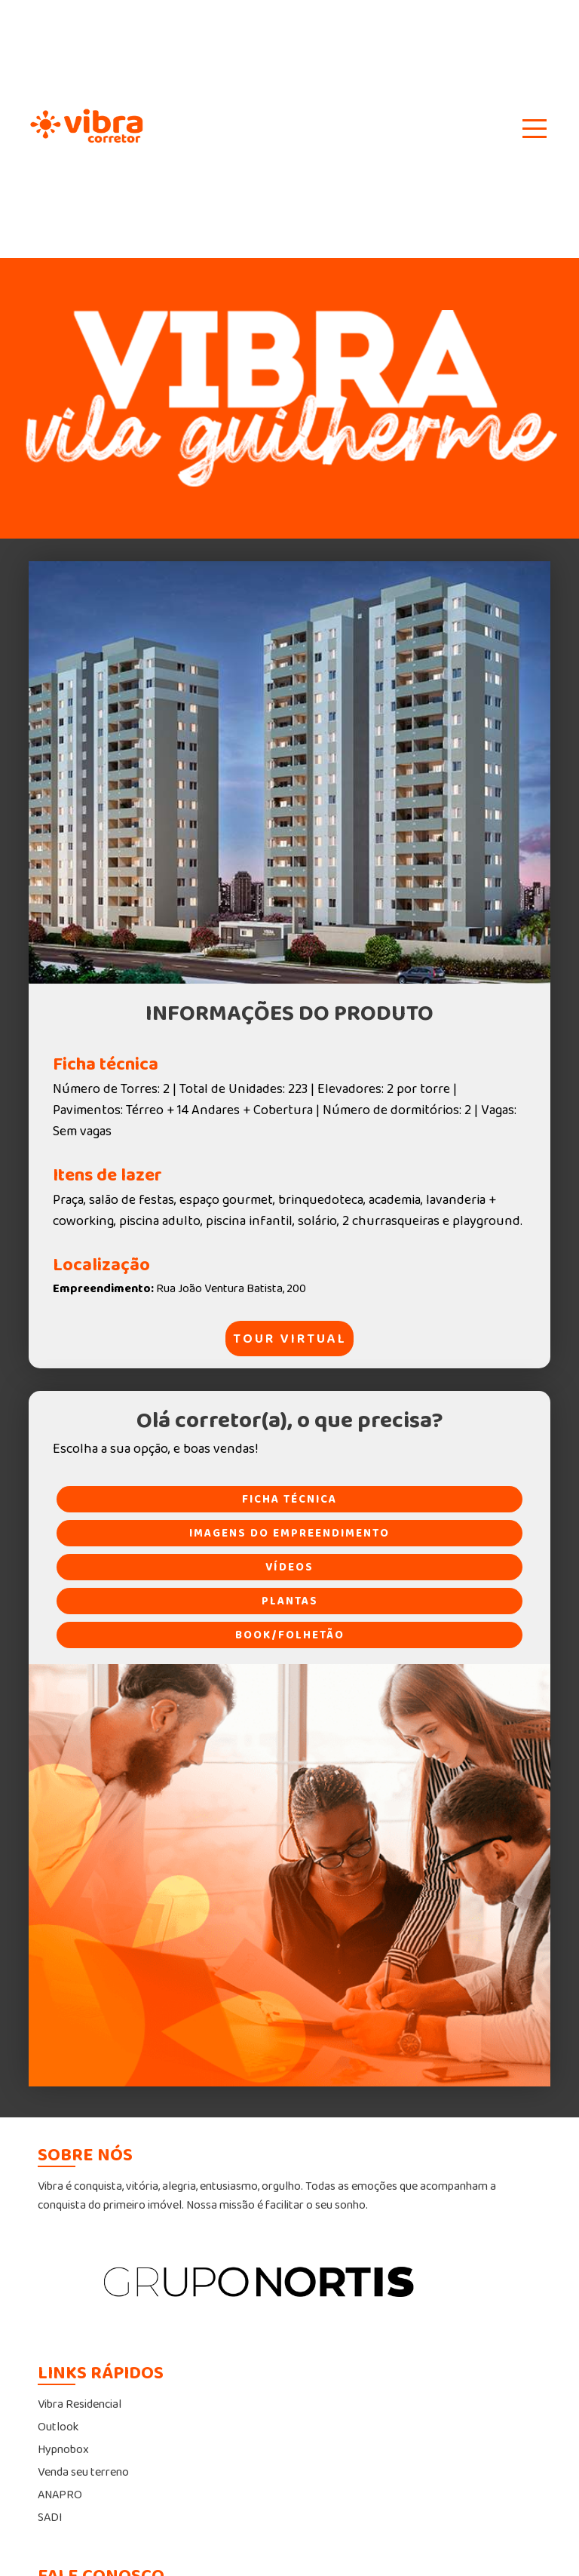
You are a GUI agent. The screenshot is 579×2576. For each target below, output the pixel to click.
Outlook (58, 2427)
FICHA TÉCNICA (289, 1499)
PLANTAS (290, 1601)
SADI (50, 2517)
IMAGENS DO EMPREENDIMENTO (289, 1533)
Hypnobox (63, 2449)
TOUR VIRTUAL (290, 1338)
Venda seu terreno (83, 2472)
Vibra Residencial (79, 2404)
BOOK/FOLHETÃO (290, 1635)
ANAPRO (60, 2494)
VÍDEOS (289, 1567)
